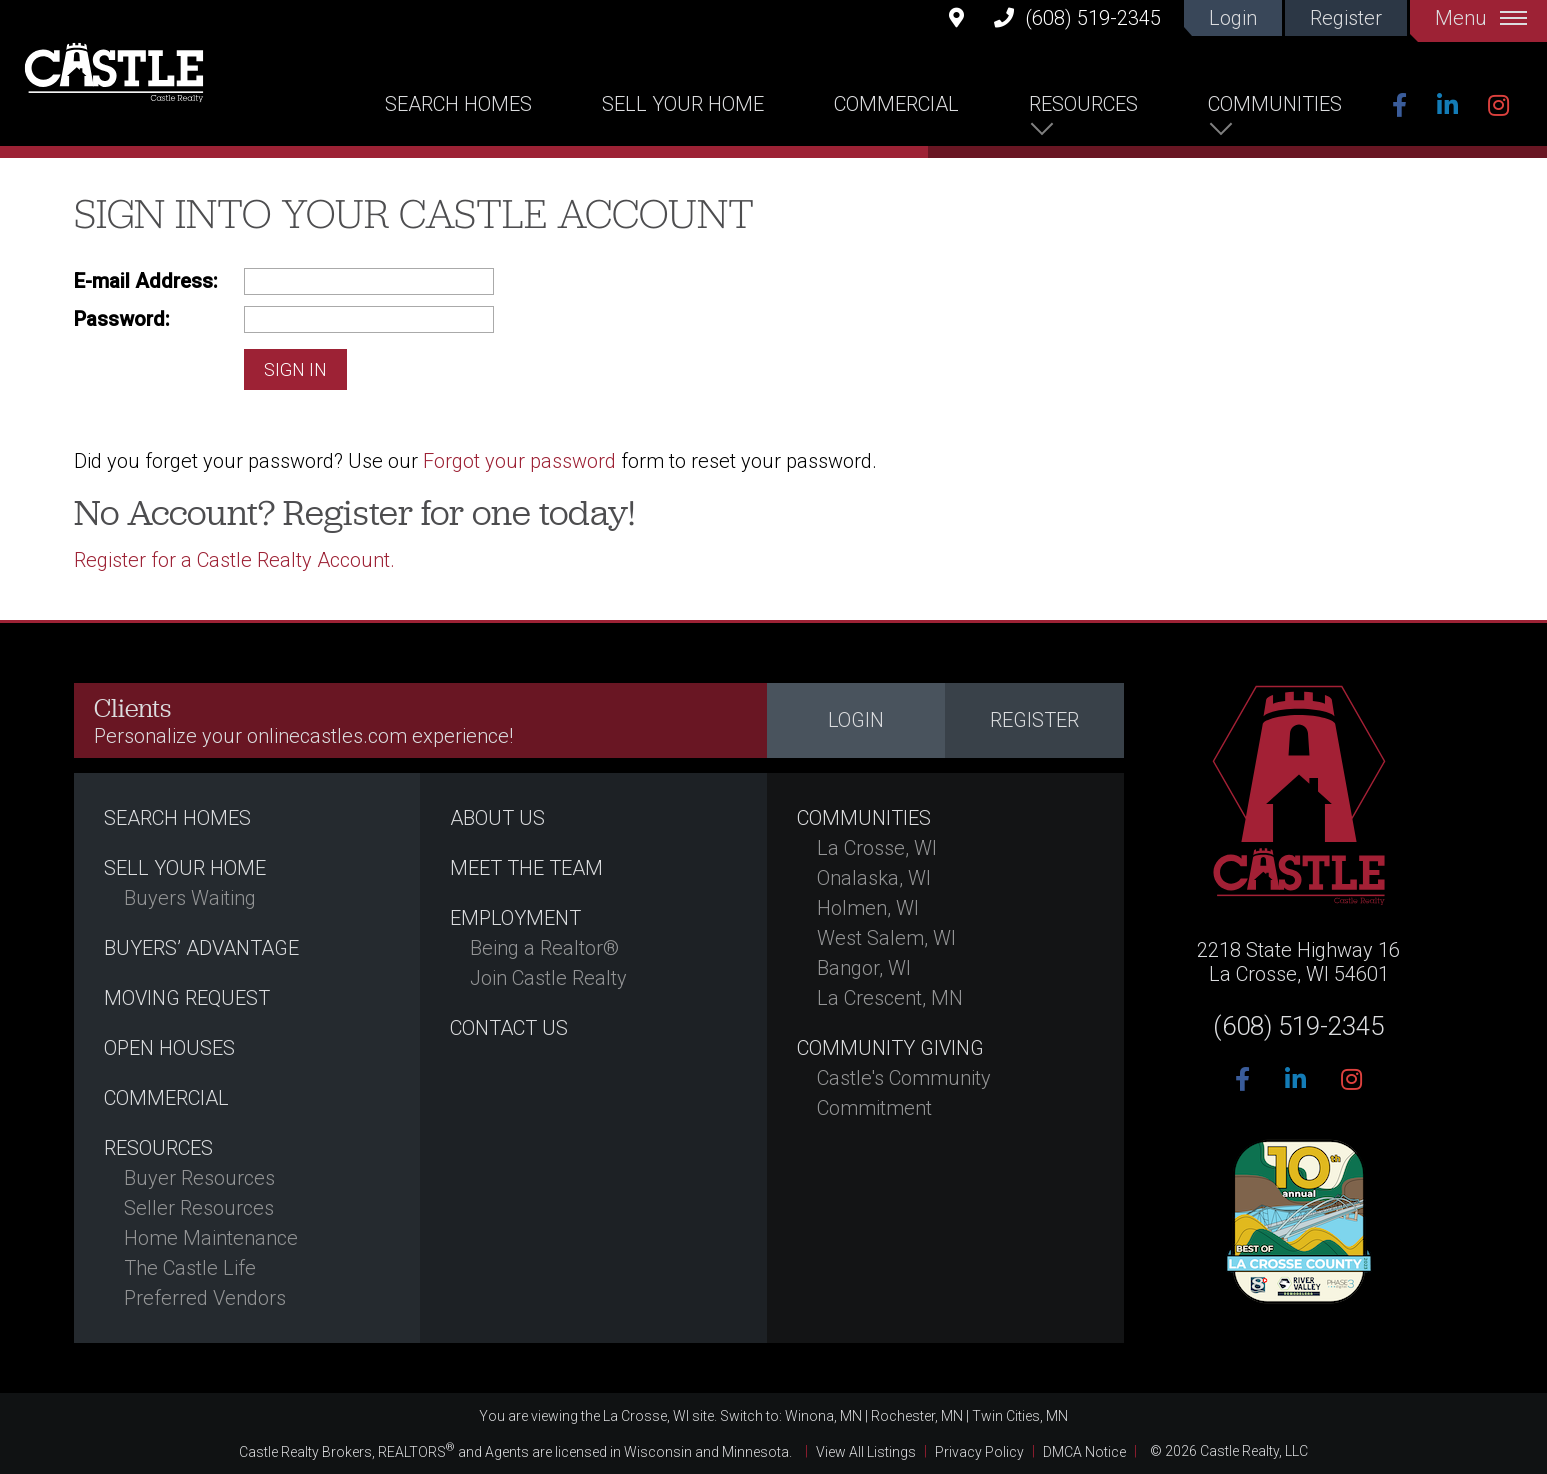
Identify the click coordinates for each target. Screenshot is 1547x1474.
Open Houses (169, 1048)
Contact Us (509, 1028)
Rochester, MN (917, 1416)
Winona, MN (823, 1416)
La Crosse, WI (877, 848)
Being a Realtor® (544, 948)
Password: (122, 319)
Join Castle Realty (548, 978)
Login (1233, 18)
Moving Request (187, 998)
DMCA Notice (1084, 1451)
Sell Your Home (683, 104)
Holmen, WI (868, 908)
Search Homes (458, 104)
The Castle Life (190, 1268)
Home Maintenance (211, 1238)
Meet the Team (526, 868)
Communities (1275, 104)
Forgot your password (519, 461)
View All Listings (866, 1451)
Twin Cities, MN (1020, 1416)
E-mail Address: (146, 281)
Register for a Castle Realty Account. (234, 560)
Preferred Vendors (205, 1298)
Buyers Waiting (190, 898)
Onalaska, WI (874, 878)
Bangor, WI (864, 968)
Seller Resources (199, 1208)
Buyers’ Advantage (201, 948)
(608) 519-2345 (1077, 17)
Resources (1083, 104)
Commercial (896, 104)
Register (1346, 18)
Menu (1481, 18)
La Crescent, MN (890, 998)
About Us (497, 818)
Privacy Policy (979, 1451)
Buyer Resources (199, 1178)
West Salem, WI (886, 938)
